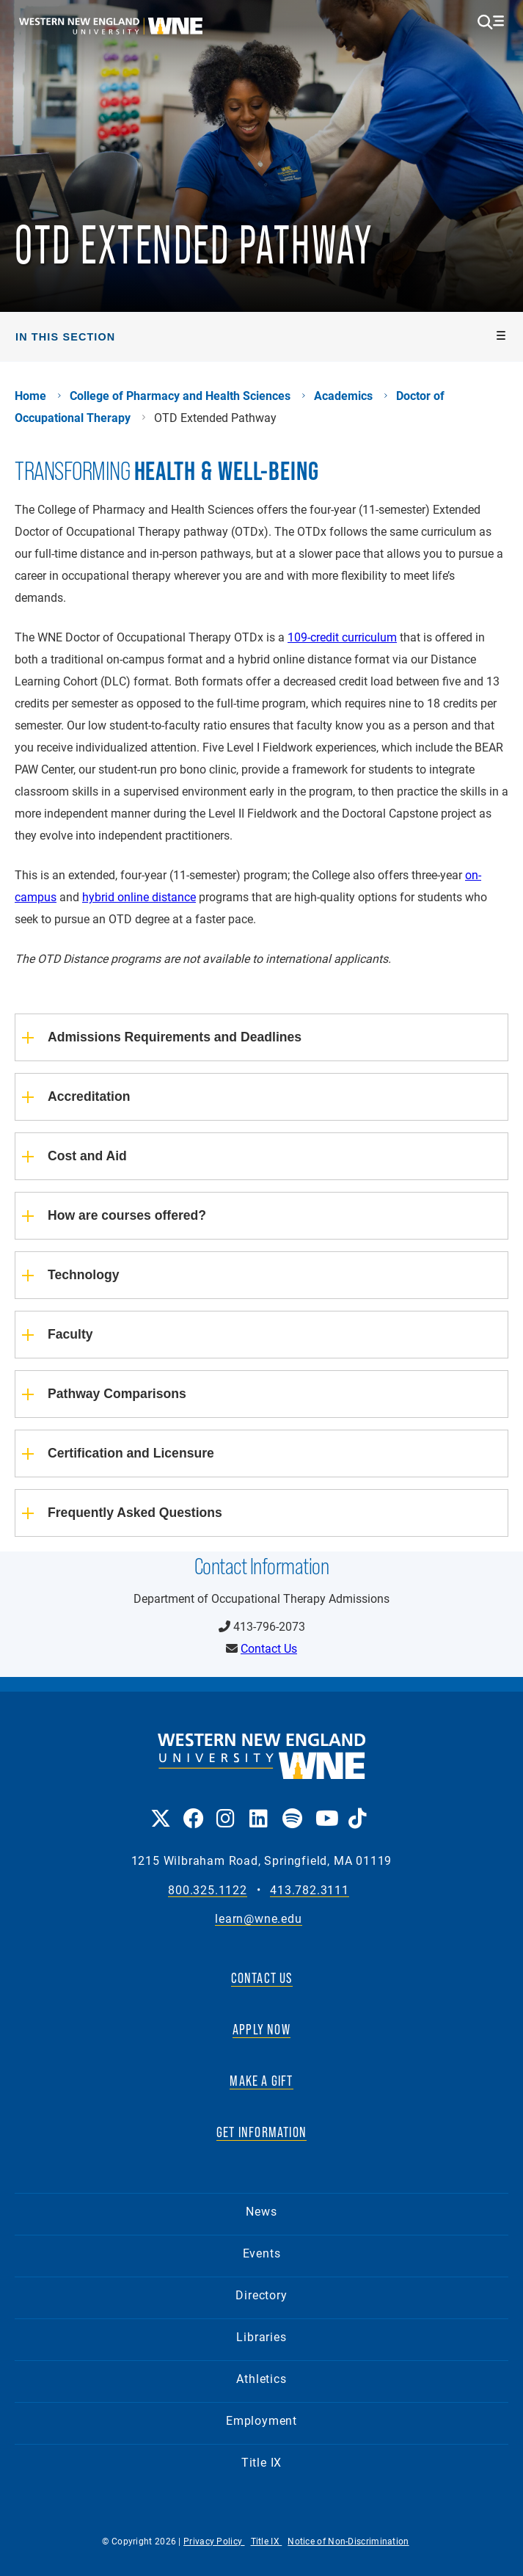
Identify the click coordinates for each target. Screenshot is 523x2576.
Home (30, 395)
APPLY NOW (261, 2029)
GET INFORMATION (261, 2132)
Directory (261, 2294)
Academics (343, 395)
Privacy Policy (214, 2541)
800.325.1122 (207, 1890)
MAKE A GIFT (261, 2081)
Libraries (261, 2336)
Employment (261, 2420)
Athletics (261, 2378)
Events (262, 2252)
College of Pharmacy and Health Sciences (180, 395)
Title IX (261, 2462)
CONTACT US (262, 1978)
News (261, 2211)
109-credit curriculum (342, 636)
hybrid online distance (139, 896)
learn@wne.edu (258, 1919)
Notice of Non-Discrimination (348, 2541)
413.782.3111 (309, 1890)
